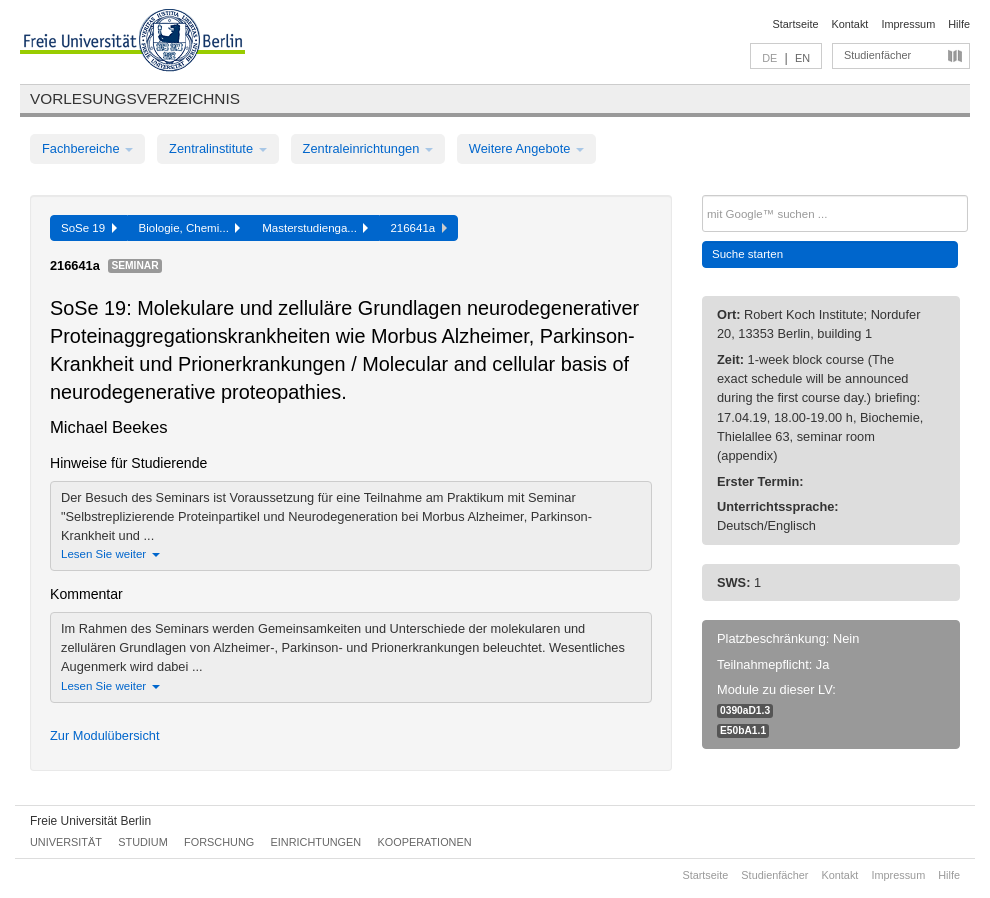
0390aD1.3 (745, 710)
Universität (66, 842)
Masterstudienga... (315, 228)
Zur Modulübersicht (105, 735)
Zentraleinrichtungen (368, 148)
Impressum (908, 24)
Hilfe (959, 24)
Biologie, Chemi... (190, 228)
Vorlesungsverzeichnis (135, 98)
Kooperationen (425, 842)
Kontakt (850, 24)
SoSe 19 (89, 228)
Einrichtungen (316, 842)
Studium (143, 842)
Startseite (796, 24)
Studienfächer (877, 55)
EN (802, 58)
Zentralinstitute (218, 148)
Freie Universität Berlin (90, 821)
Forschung (219, 842)
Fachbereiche (87, 148)
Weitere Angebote (526, 148)
